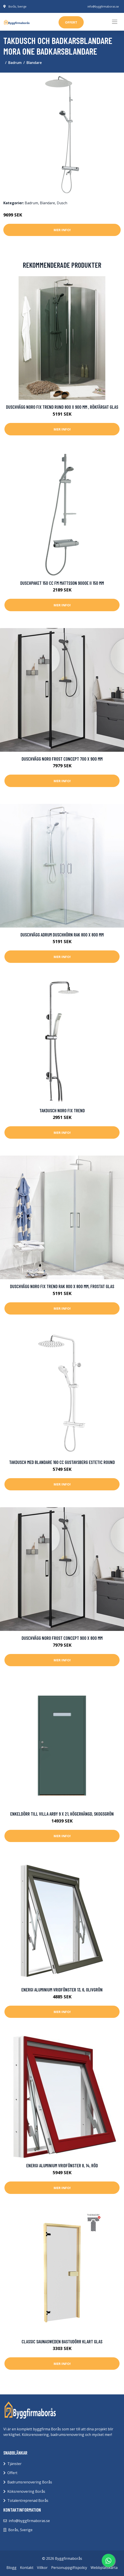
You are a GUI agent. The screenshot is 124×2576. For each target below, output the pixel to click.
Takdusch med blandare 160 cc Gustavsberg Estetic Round (62, 1462)
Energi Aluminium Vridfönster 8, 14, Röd (62, 2165)
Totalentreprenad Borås (27, 2500)
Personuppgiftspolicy (69, 2567)
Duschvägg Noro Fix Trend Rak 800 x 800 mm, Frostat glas (62, 1286)
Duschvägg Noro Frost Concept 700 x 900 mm (62, 758)
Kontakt (26, 2567)
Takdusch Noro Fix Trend (62, 1110)
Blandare (34, 62)
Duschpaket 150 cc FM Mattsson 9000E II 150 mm (62, 583)
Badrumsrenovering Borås (29, 2482)
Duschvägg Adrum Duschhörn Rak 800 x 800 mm (62, 934)
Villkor (42, 2567)
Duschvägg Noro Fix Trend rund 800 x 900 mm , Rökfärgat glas (62, 407)
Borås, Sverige (17, 6)
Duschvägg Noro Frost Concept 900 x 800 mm (62, 1638)
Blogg (11, 2567)
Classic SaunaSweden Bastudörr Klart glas (62, 2341)
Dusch (62, 202)
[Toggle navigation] (115, 22)
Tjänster (14, 2463)
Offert (12, 2472)
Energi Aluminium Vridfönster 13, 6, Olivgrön (62, 1989)
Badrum (15, 62)
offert (71, 22)
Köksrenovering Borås (26, 2491)
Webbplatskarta (104, 2567)
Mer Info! (62, 230)
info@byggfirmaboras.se (103, 6)
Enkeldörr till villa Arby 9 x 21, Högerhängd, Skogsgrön (62, 1813)
